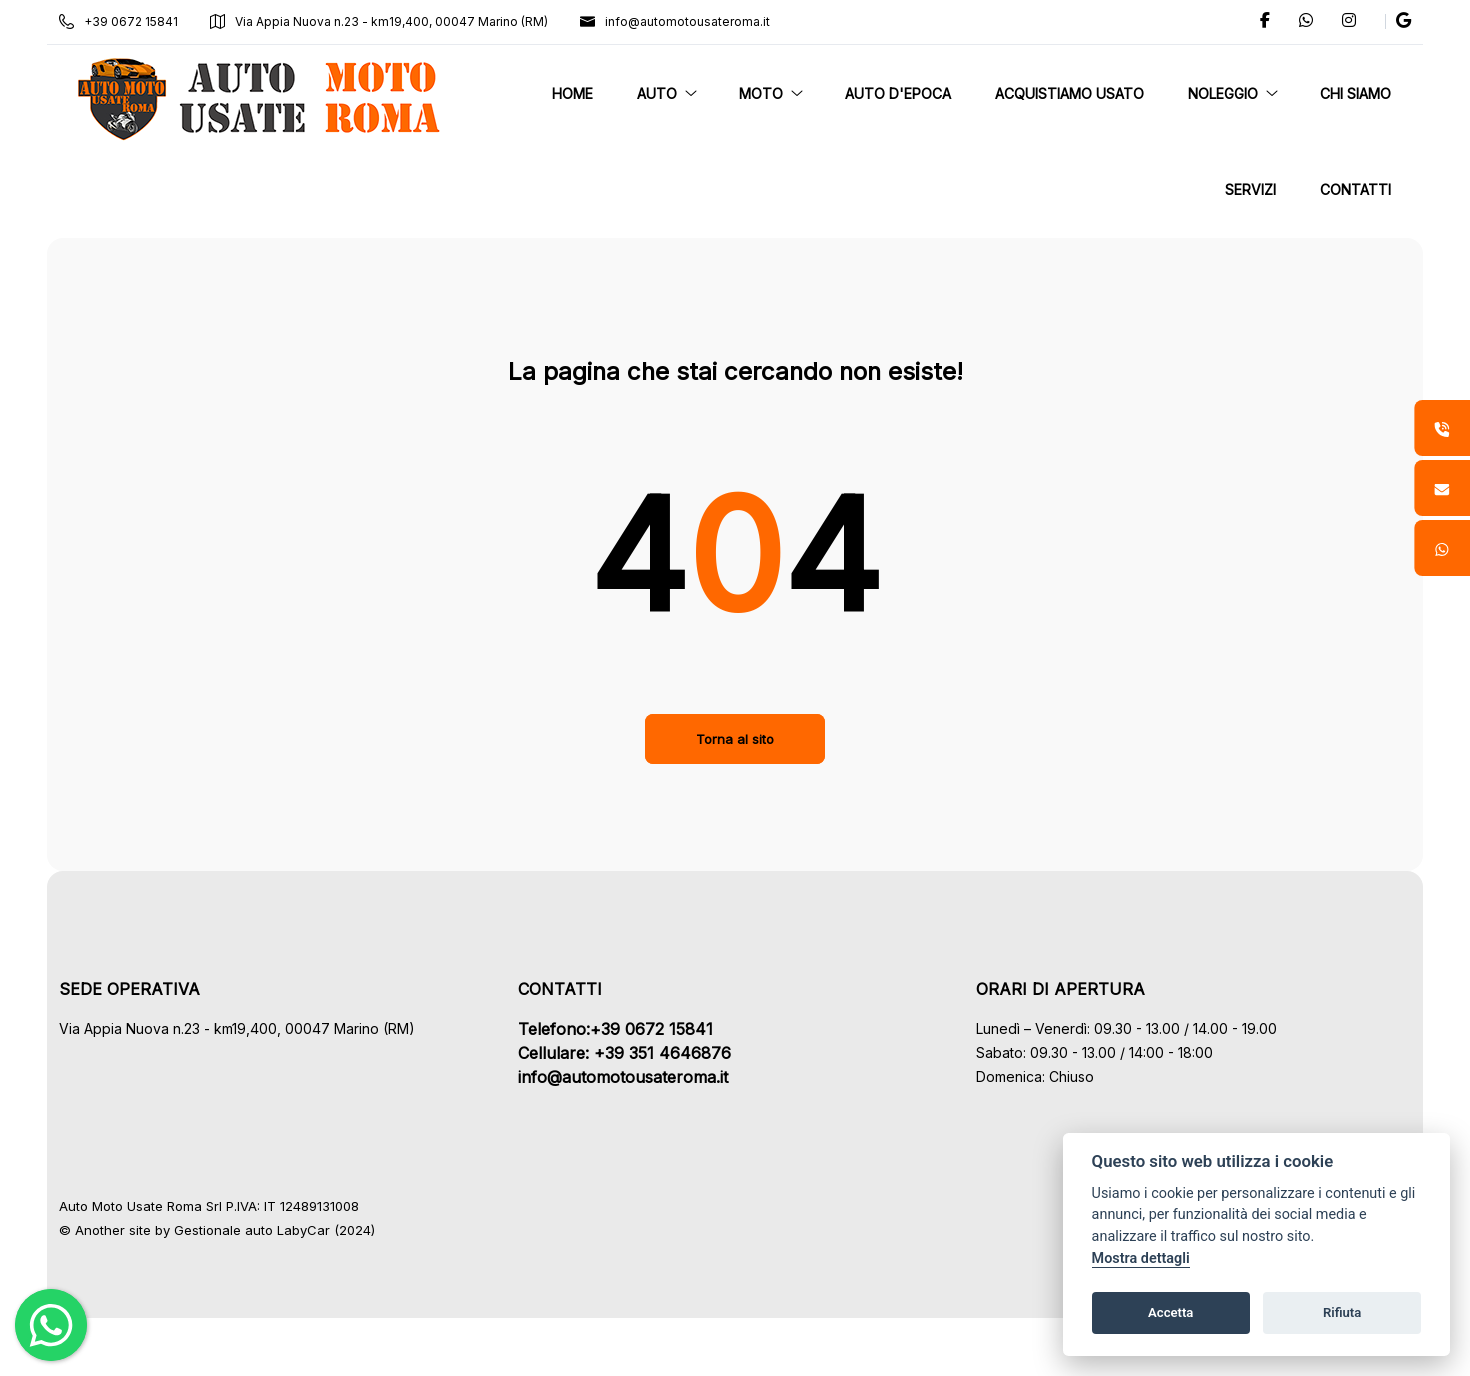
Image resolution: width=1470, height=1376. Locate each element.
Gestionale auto (236, 1230)
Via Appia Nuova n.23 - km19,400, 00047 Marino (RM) (392, 21)
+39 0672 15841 (131, 21)
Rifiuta (1342, 1312)
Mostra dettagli (1141, 1258)
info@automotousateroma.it (688, 21)
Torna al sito (735, 739)
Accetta (1170, 1312)
